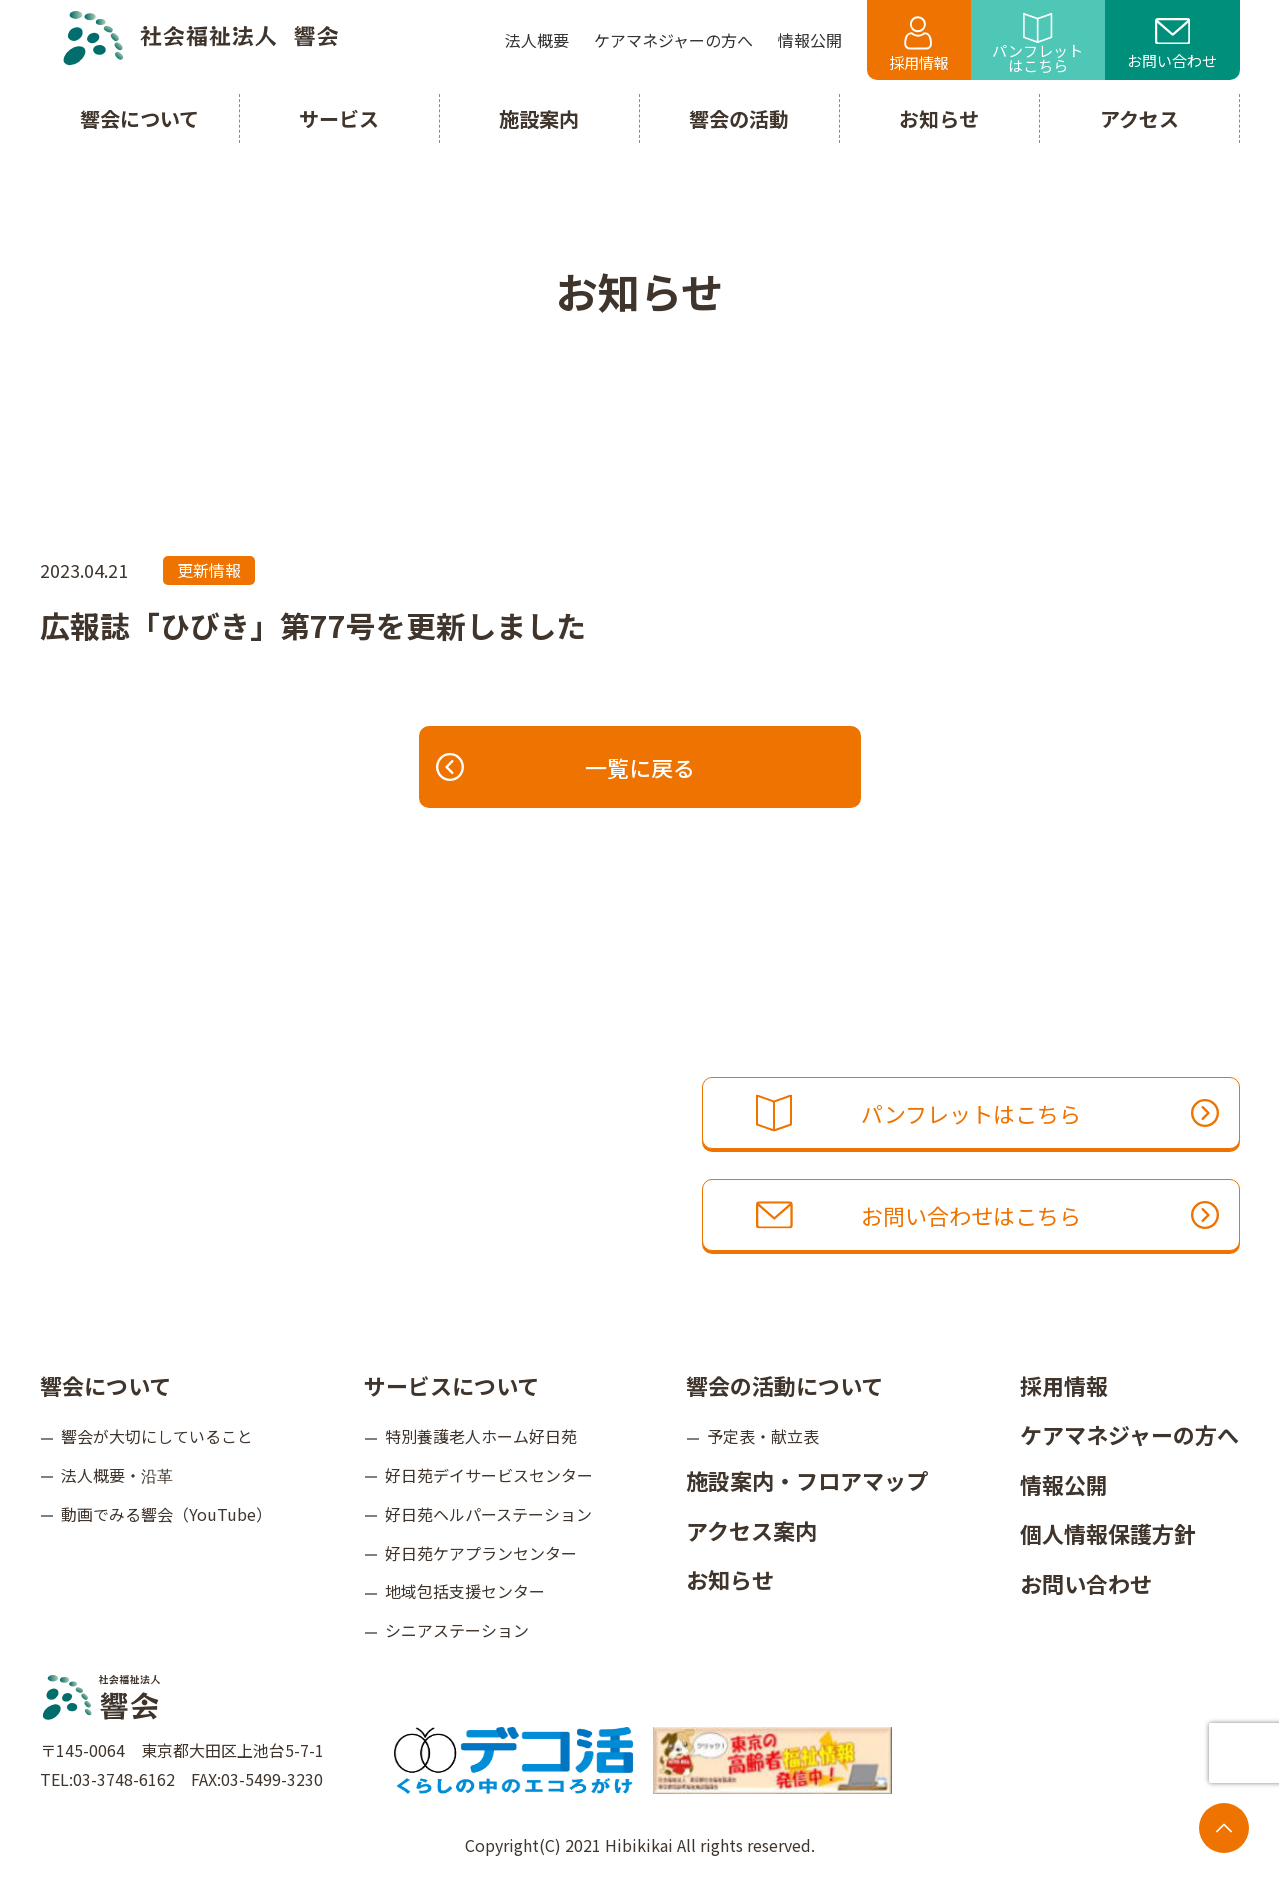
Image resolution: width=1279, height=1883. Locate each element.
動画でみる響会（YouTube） (166, 1514)
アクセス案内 (751, 1530)
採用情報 (919, 44)
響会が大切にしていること (157, 1436)
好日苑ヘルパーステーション (488, 1514)
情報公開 (1064, 1484)
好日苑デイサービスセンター (489, 1475)
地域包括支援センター (465, 1591)
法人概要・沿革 (117, 1475)
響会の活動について (784, 1385)
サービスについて (451, 1385)
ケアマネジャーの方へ (1129, 1434)
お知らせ (730, 1579)
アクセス (1139, 118)
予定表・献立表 (763, 1436)
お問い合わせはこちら (987, 1215)
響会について (105, 1385)
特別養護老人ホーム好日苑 (481, 1436)
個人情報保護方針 (1108, 1533)
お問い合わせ (1172, 45)
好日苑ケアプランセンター (481, 1553)
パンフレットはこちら (1037, 44)
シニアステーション (457, 1630)
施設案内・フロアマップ (807, 1480)
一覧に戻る (566, 767)
